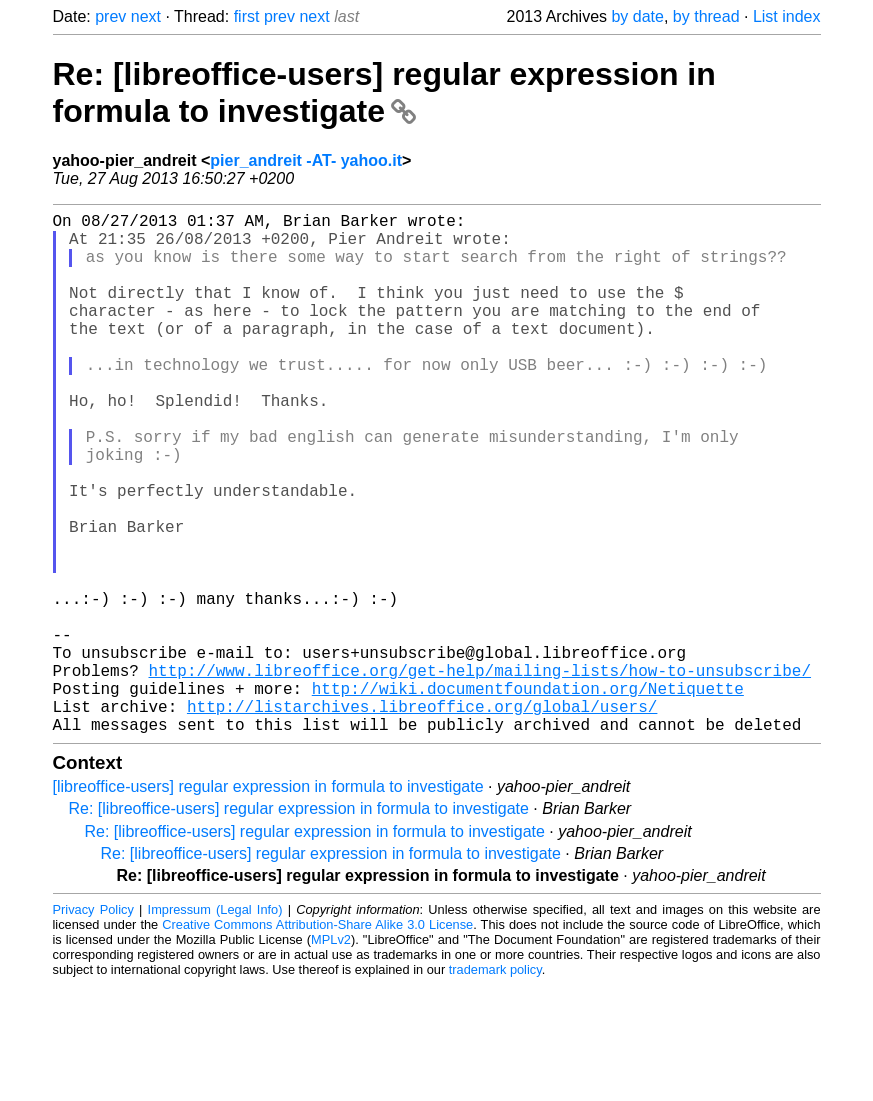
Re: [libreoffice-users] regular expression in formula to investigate (384, 92)
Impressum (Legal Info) (215, 1025)
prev (110, 16)
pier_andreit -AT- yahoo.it (306, 160)
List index (787, 16)
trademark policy (495, 1085)
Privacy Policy (93, 1025)
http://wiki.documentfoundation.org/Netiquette (528, 796)
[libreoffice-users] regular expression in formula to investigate (268, 902)
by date (637, 16)
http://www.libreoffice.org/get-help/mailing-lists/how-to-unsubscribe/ (480, 774)
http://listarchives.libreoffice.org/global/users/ (422, 818)
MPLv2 (331, 1055)
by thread (706, 16)
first (247, 16)
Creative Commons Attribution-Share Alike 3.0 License (317, 1040)
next (146, 16)
